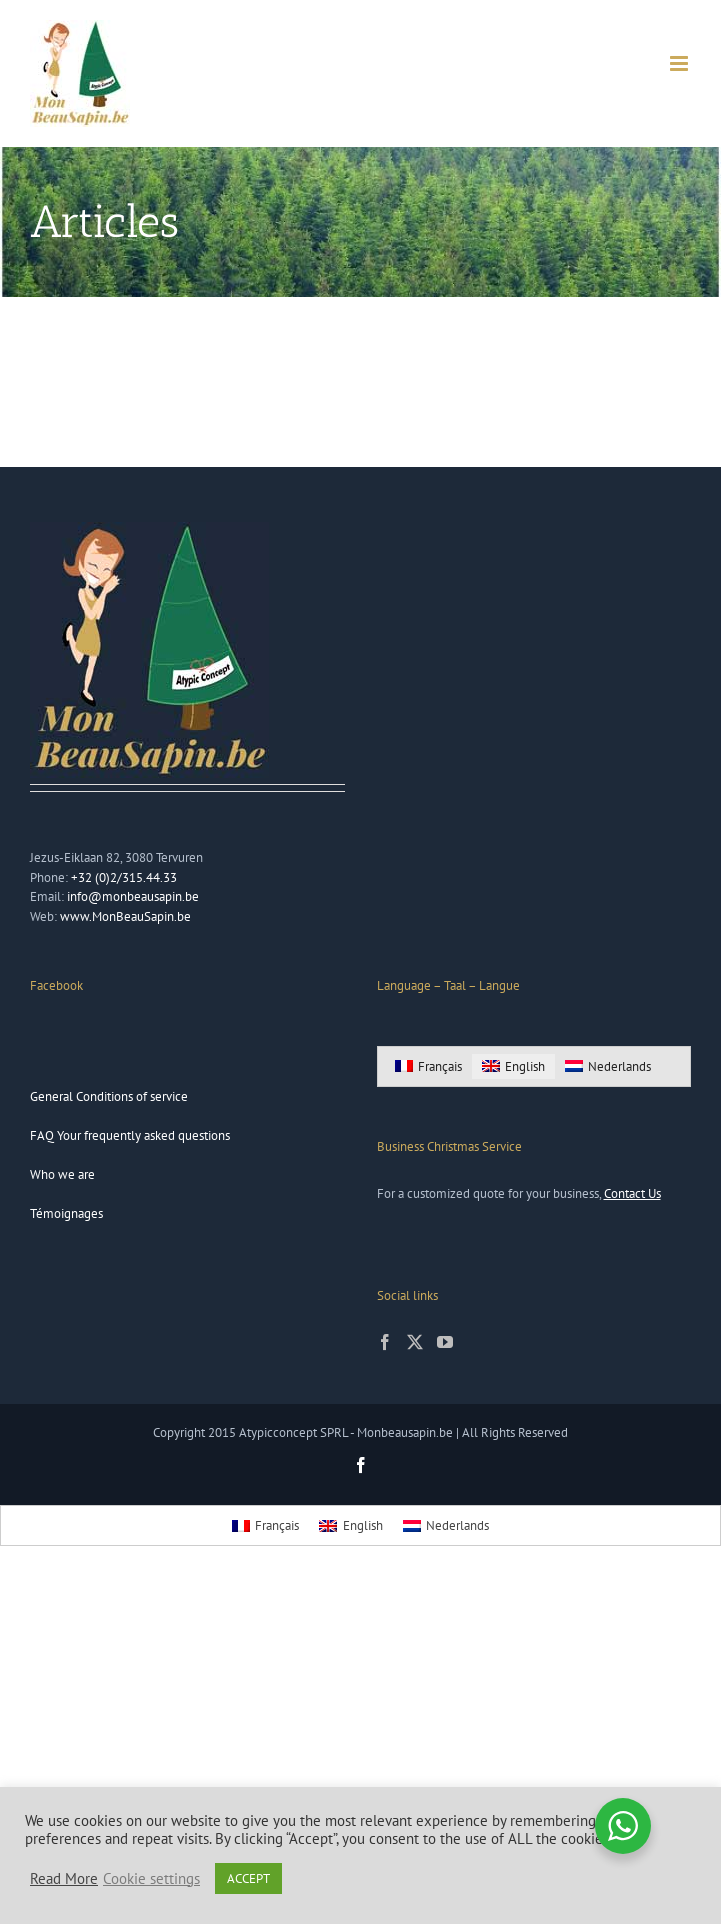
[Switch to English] (513, 1066)
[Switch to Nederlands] (608, 1066)
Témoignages (66, 1213)
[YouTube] (445, 1342)
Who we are (62, 1174)
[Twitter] (415, 1342)
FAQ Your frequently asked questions (130, 1135)
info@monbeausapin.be (133, 896)
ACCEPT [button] (248, 1878)
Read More (64, 1879)
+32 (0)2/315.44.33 (124, 877)
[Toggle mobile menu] (680, 63)
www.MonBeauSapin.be (125, 916)
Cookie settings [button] (151, 1879)
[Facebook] (385, 1342)
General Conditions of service (109, 1096)
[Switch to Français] (428, 1066)
